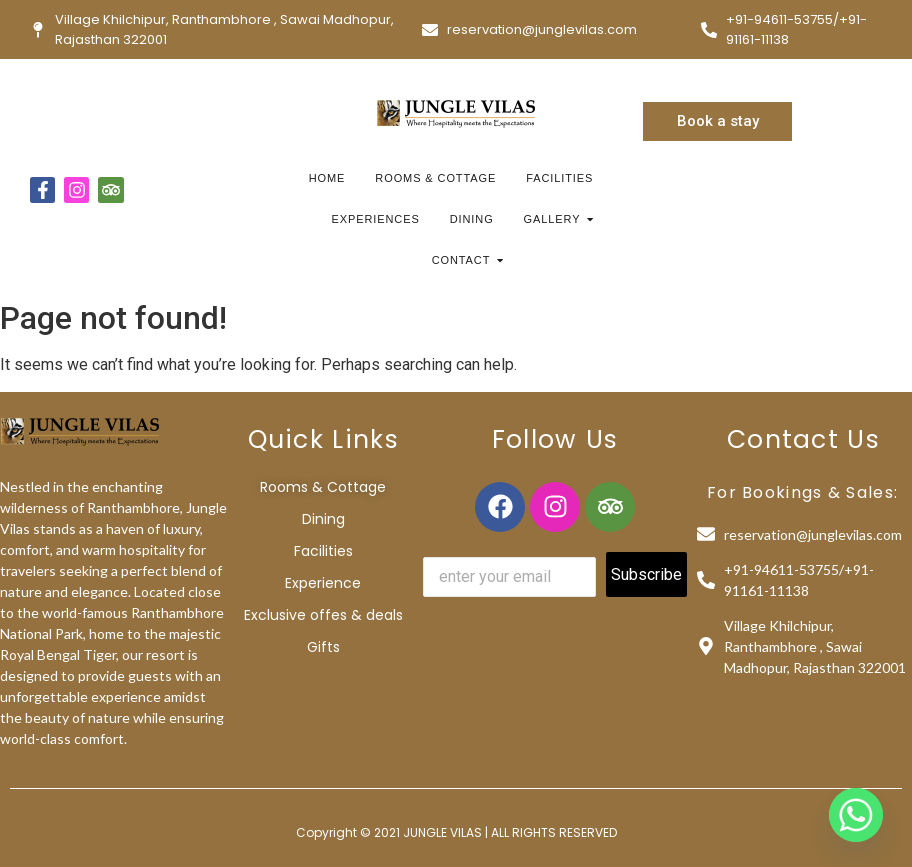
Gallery (555, 219)
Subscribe (646, 574)
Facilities (559, 178)
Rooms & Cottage (435, 178)
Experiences (376, 219)
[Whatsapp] (856, 815)
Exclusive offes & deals (323, 615)
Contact (464, 260)
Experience (323, 583)
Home (327, 178)
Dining (472, 219)
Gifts (323, 647)
